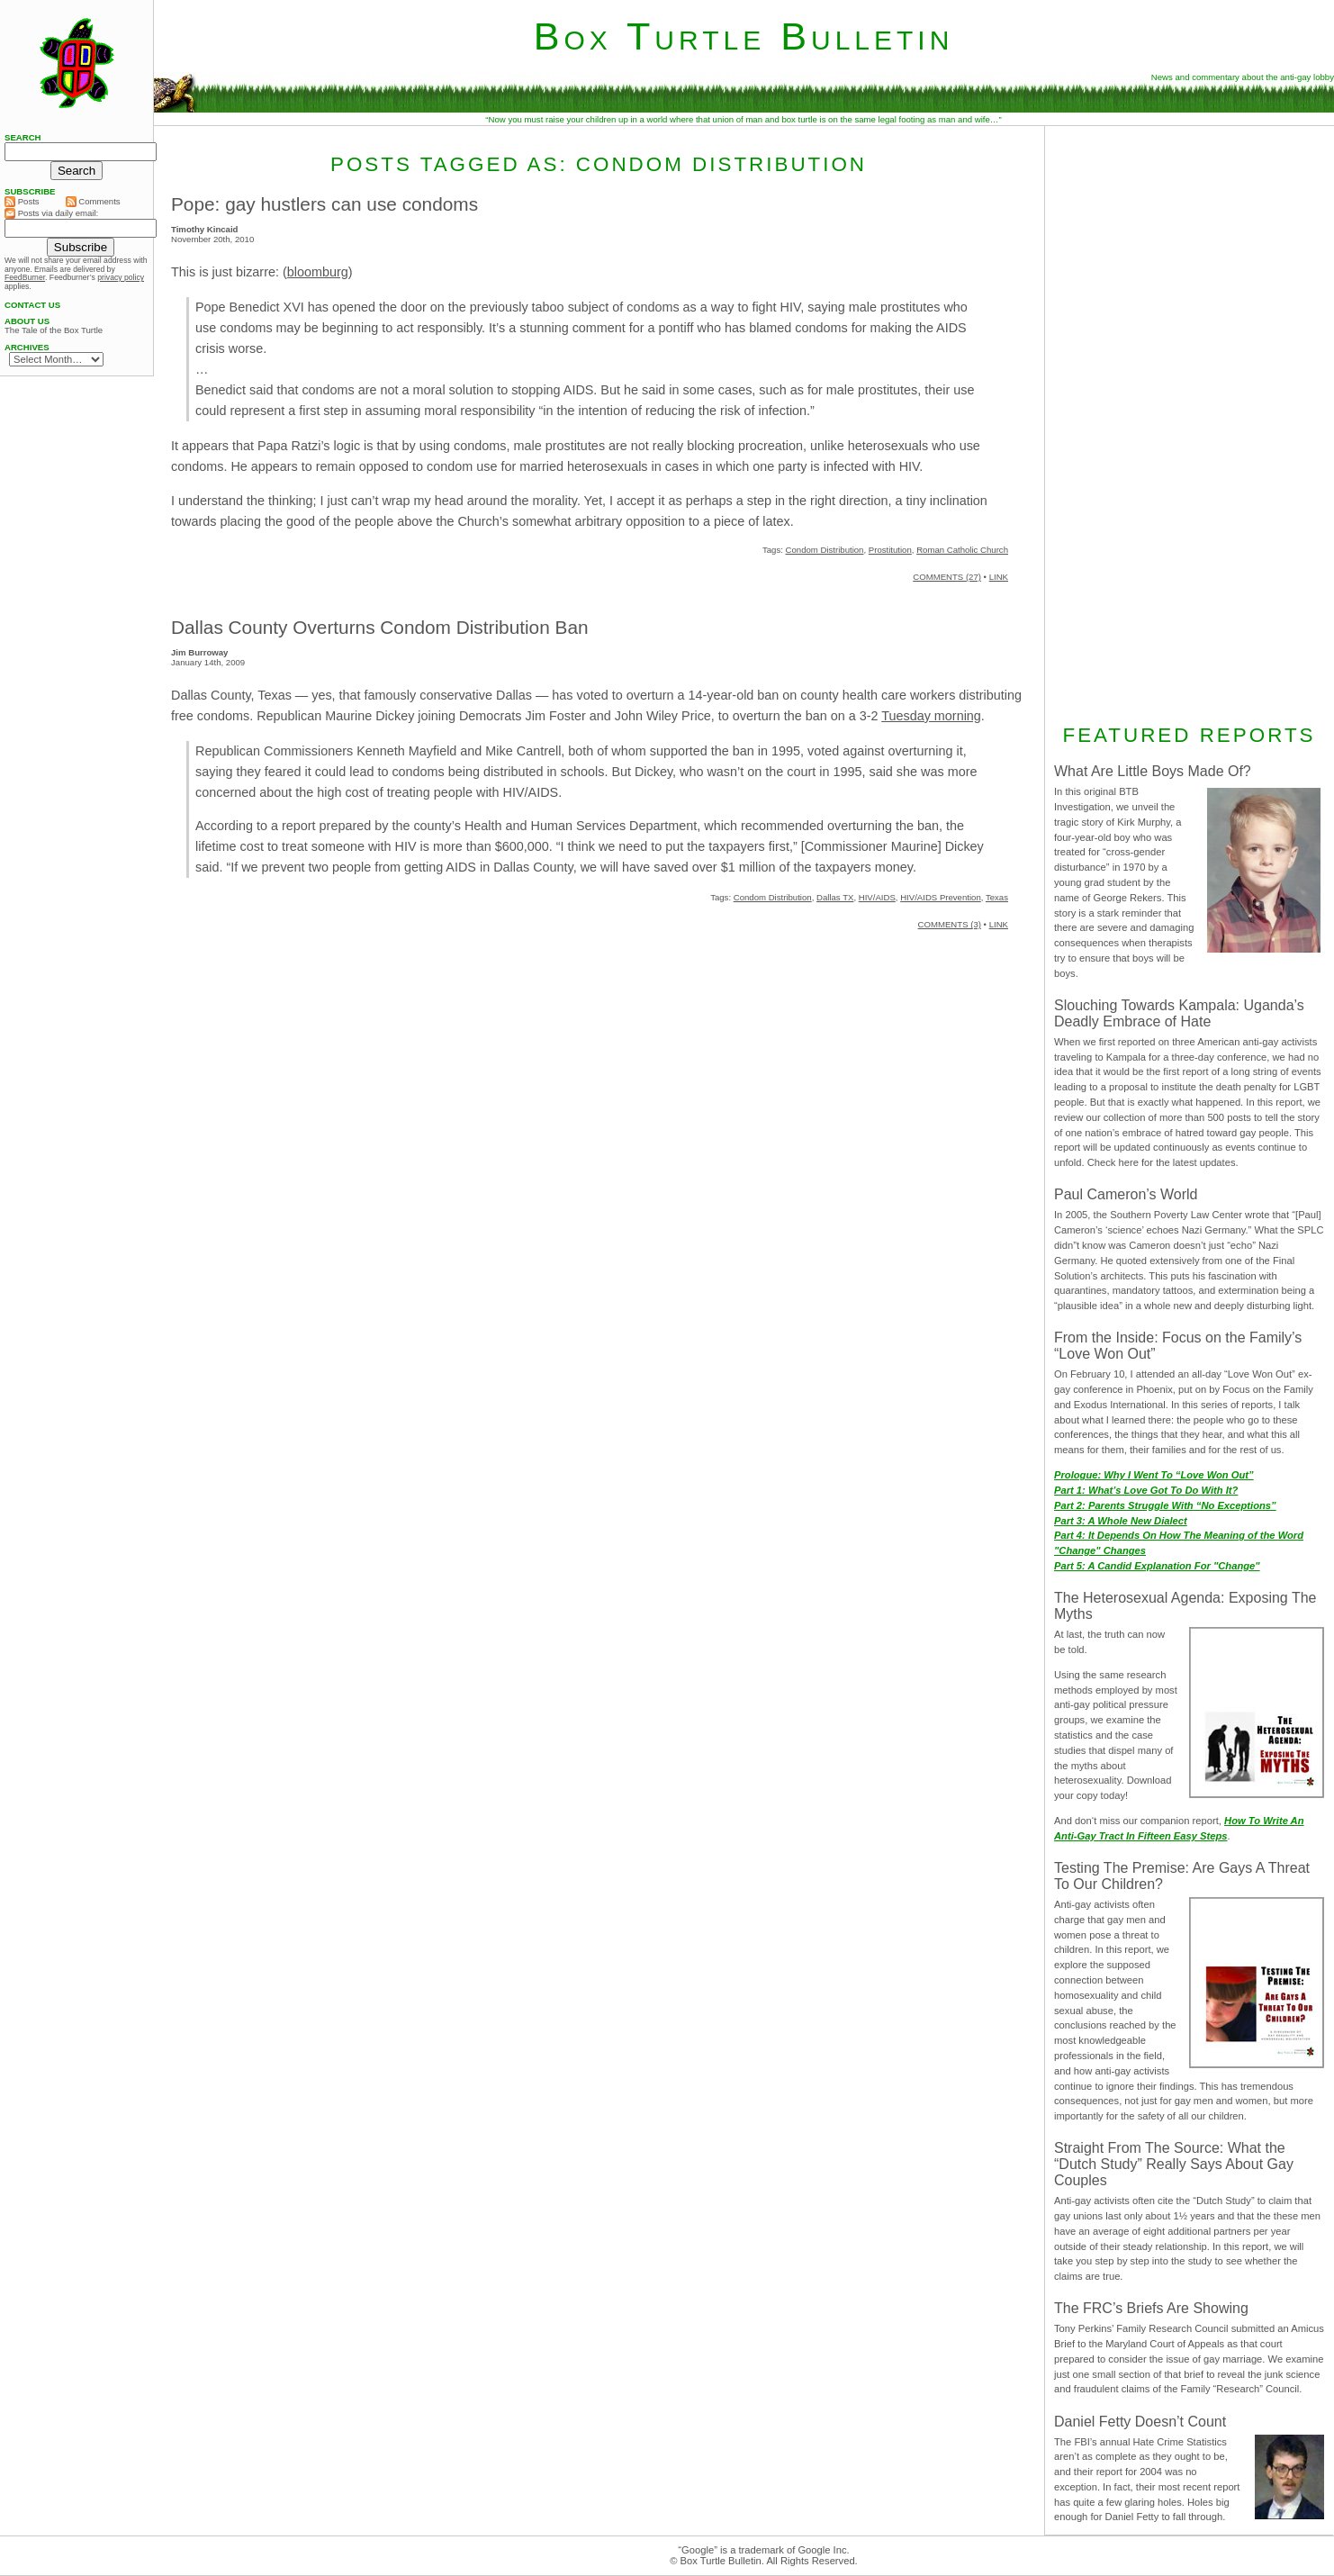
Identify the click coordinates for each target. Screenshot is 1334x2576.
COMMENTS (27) (947, 577)
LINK (998, 577)
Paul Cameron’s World (1125, 1194)
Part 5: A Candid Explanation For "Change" (1157, 1565)
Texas (997, 897)
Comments (93, 201)
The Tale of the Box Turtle (54, 330)
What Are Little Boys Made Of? (1152, 771)
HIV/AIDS (877, 897)
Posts (22, 201)
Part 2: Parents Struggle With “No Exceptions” (1165, 1505)
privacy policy (120, 277)
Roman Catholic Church (962, 550)
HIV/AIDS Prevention (940, 897)
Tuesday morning (931, 716)
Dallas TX (834, 897)
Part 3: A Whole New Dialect (1120, 1520)
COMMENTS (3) (949, 924)
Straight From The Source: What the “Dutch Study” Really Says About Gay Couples (1173, 2164)
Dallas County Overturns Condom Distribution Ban (380, 627)
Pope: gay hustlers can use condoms (324, 204)
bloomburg (317, 272)
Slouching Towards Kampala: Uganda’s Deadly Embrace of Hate (1179, 1013)
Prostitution (890, 550)
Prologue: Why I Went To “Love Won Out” (1154, 1474)
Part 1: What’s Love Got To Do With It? (1146, 1490)
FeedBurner (25, 277)
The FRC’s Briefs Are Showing (1151, 2308)
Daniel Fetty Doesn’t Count (1140, 2421)
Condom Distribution (825, 550)
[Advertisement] (1189, 422)
